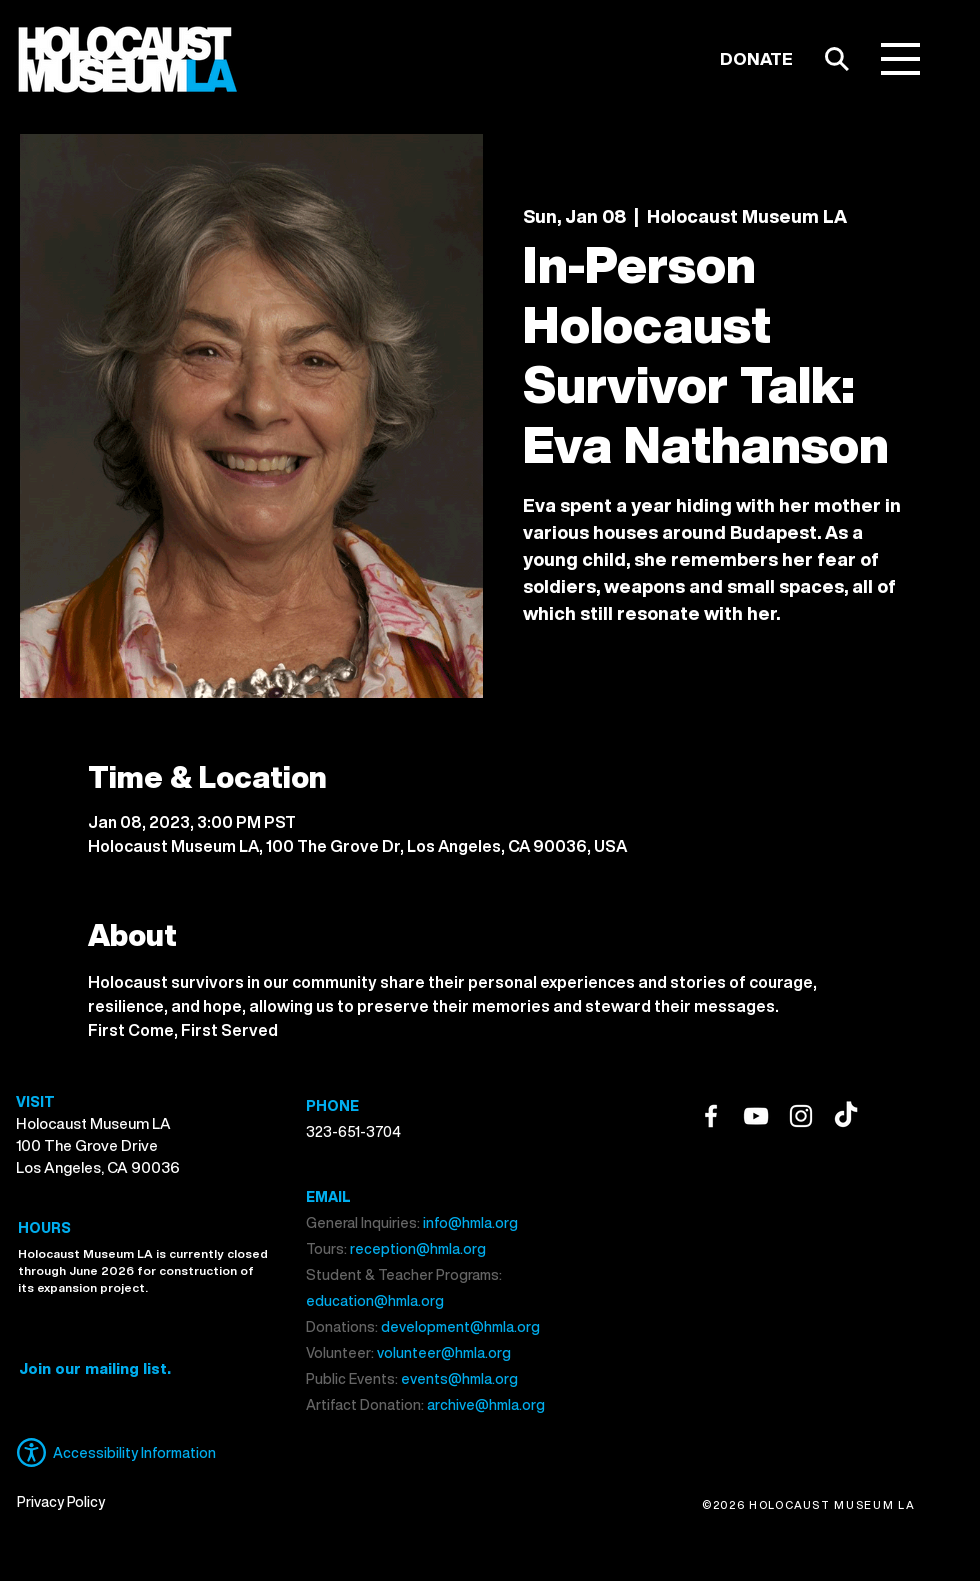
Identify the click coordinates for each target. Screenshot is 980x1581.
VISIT (35, 1101)
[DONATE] (756, 59)
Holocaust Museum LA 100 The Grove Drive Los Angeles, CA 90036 (98, 1145)
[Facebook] (711, 1116)
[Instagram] (801, 1116)
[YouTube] (756, 1116)
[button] (900, 59)
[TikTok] (846, 1116)
